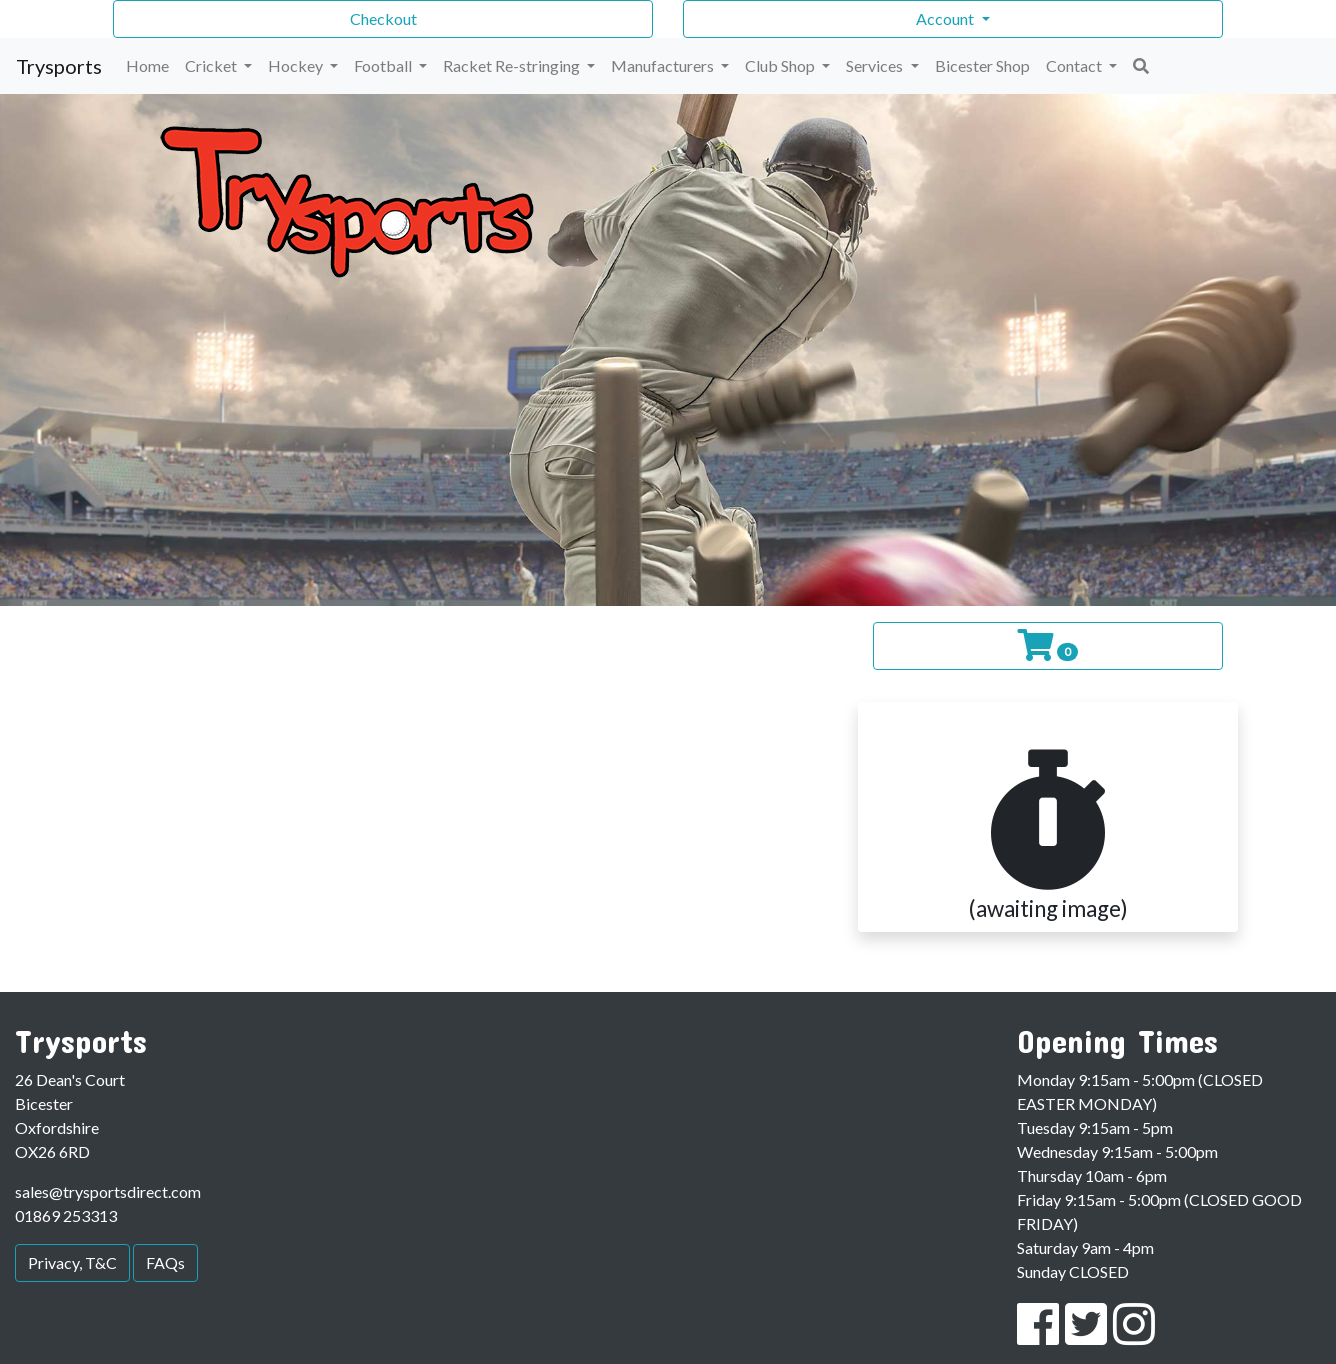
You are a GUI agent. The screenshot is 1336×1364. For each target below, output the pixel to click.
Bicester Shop (982, 65)
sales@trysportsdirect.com (108, 1191)
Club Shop (781, 65)
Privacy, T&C (72, 1262)
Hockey (297, 65)
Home (147, 65)
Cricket (212, 65)
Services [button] (876, 65)
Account (946, 18)
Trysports (59, 66)
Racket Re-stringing (513, 65)
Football (384, 65)
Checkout (383, 18)
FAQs (165, 1262)
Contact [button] (1075, 65)
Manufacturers (664, 65)
